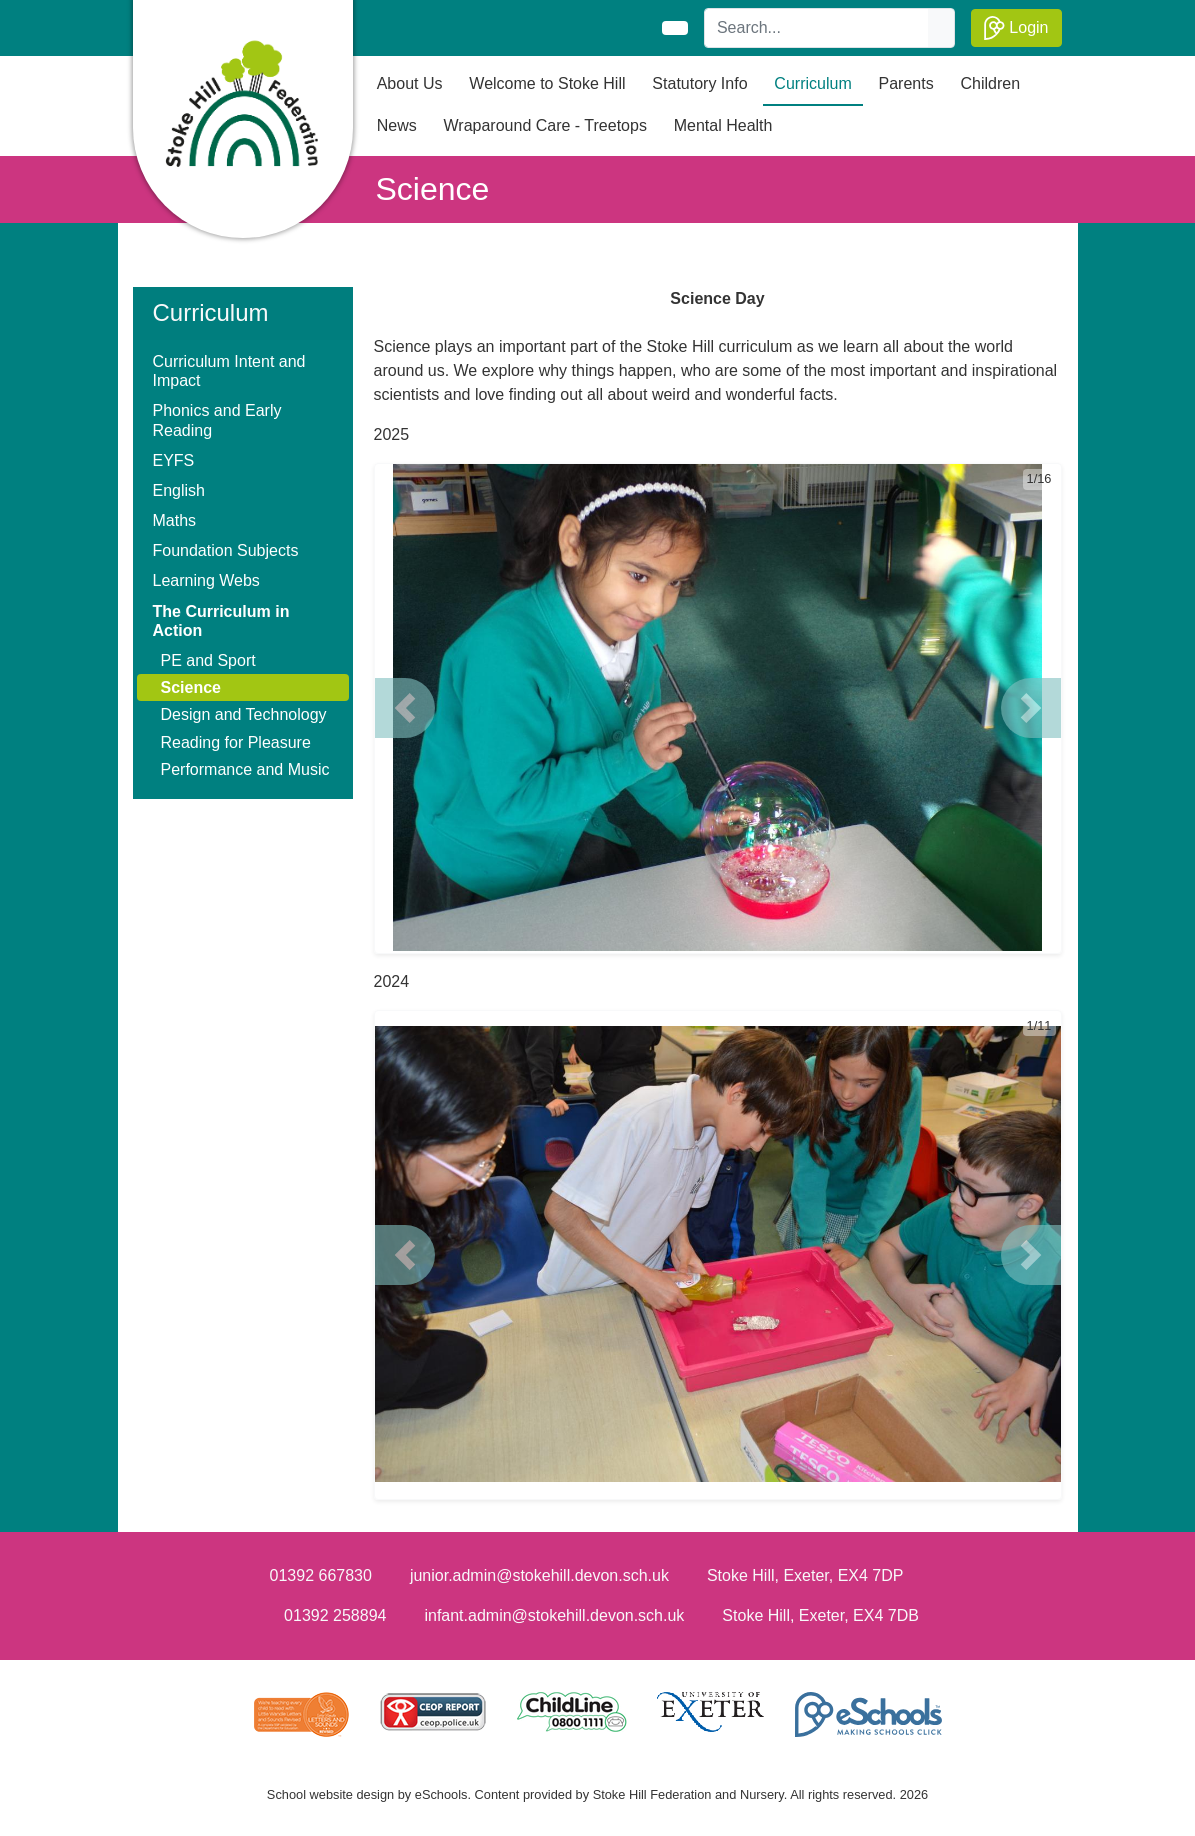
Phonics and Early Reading (217, 420)
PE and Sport (208, 660)
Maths (175, 520)
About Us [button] (410, 83)
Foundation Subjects (226, 550)
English (179, 490)
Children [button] (991, 83)
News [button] (397, 125)
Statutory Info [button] (699, 83)
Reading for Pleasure (236, 742)
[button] (405, 708)
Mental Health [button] (723, 125)
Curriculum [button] (812, 83)
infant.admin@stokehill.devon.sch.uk (554, 1615)
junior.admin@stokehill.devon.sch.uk (539, 1575)
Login (1016, 28)
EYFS (174, 460)
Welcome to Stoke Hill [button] (547, 83)
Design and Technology (244, 714)
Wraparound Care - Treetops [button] (545, 125)
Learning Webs (206, 580)
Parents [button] (906, 83)
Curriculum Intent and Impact (229, 371)
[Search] (817, 28)
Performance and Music (245, 769)
